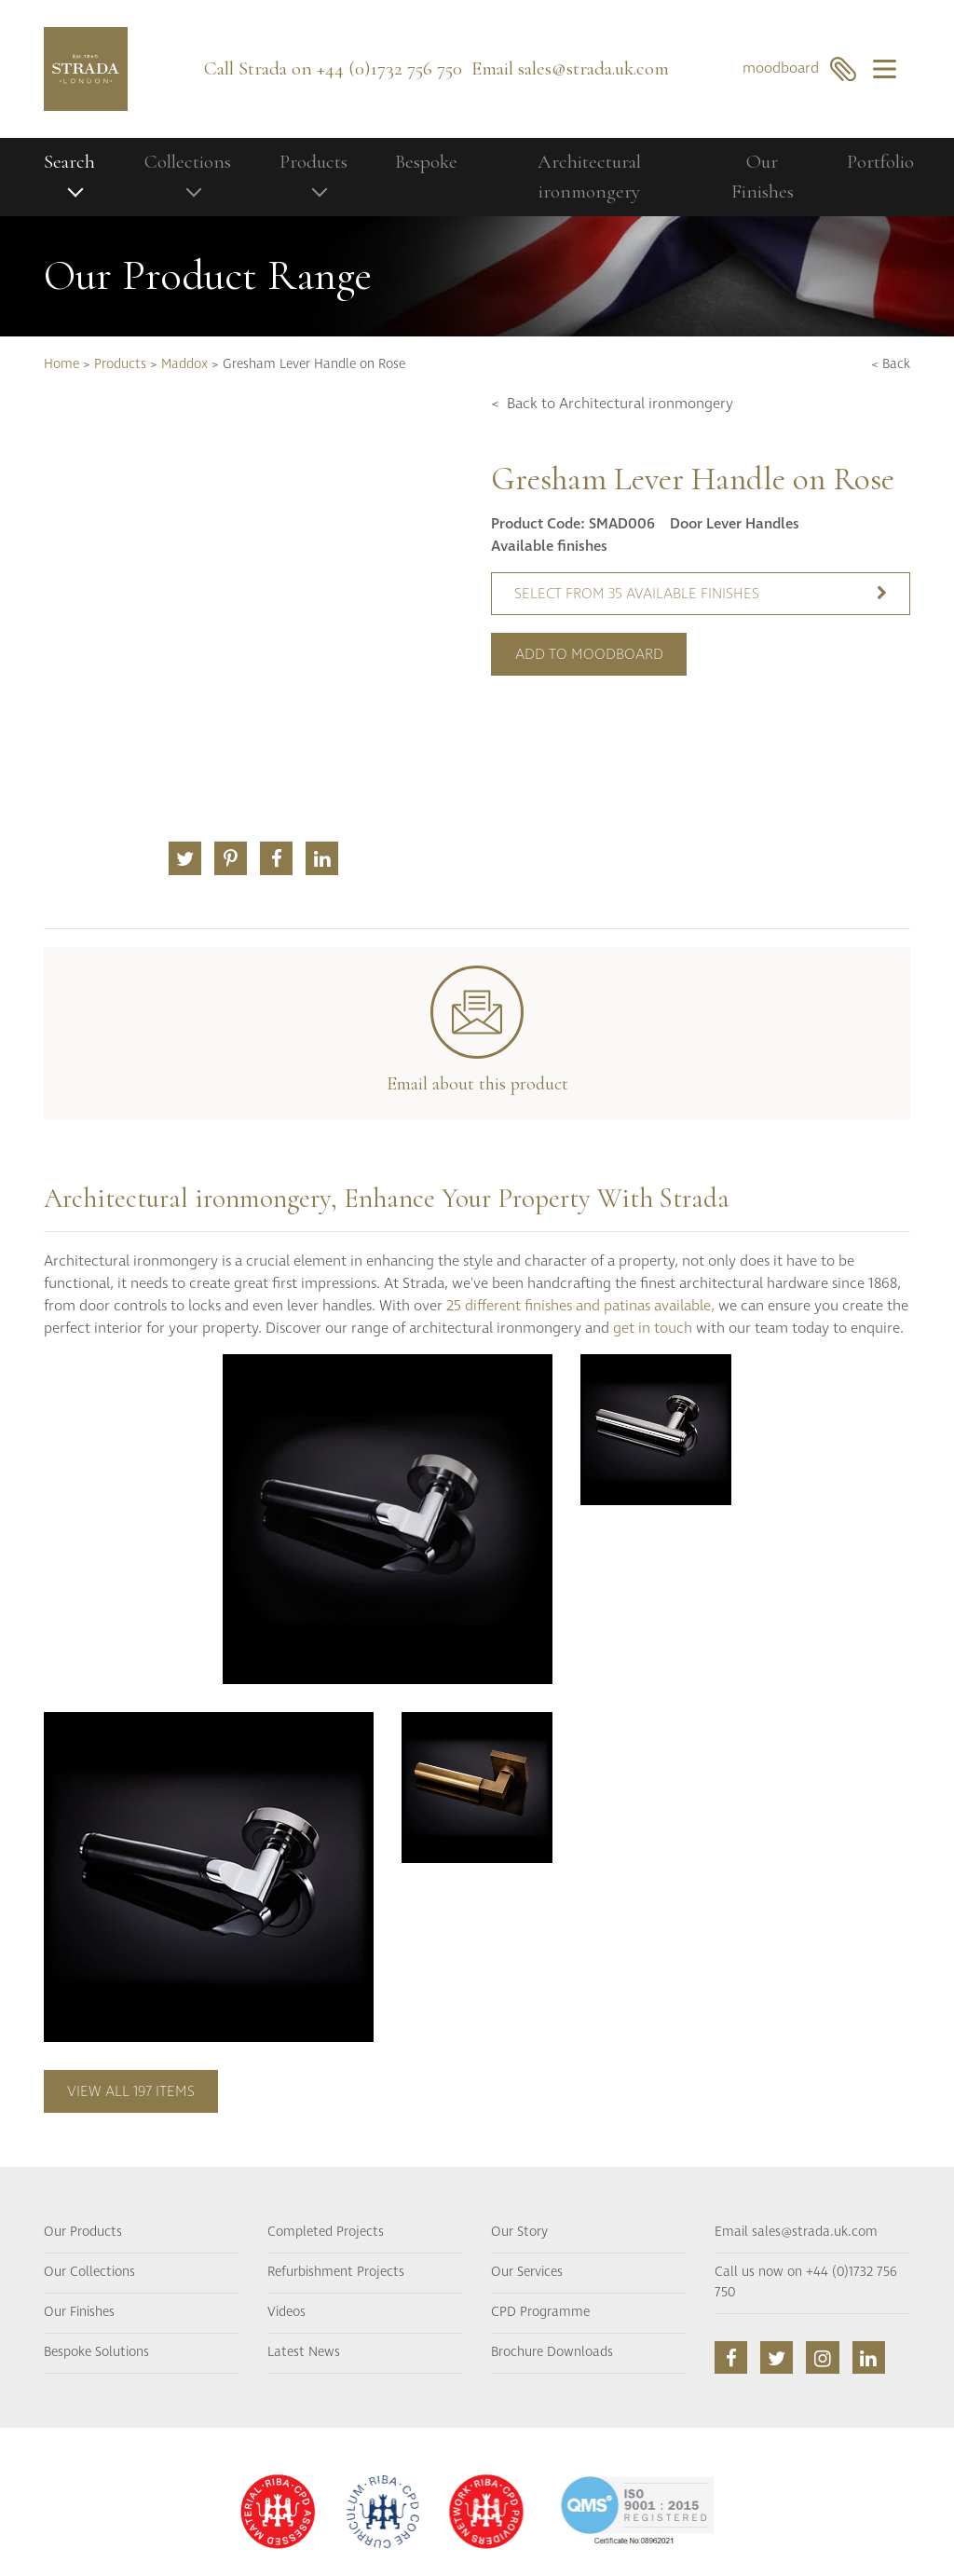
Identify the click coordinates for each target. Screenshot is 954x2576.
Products (120, 364)
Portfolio (880, 161)
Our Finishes (762, 176)
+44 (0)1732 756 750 (389, 68)
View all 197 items (131, 2091)
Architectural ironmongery (589, 176)
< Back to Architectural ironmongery (612, 403)
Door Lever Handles (734, 524)
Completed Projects (325, 2232)
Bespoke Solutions (96, 2352)
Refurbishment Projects (335, 2272)
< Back (890, 364)
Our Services (527, 2272)
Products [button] (313, 161)
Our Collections (89, 2272)
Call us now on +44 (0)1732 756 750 (806, 2282)
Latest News (303, 2352)
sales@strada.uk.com (593, 68)
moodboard (800, 68)
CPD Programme (540, 2312)
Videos (286, 2312)
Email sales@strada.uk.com (796, 2232)
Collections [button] (187, 161)
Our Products (83, 2232)
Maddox (184, 364)
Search (69, 161)
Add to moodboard (589, 654)
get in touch (652, 1328)
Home (61, 364)
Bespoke (426, 161)
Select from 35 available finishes (700, 593)
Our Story (519, 2232)
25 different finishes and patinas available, (580, 1305)
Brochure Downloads (552, 2352)
